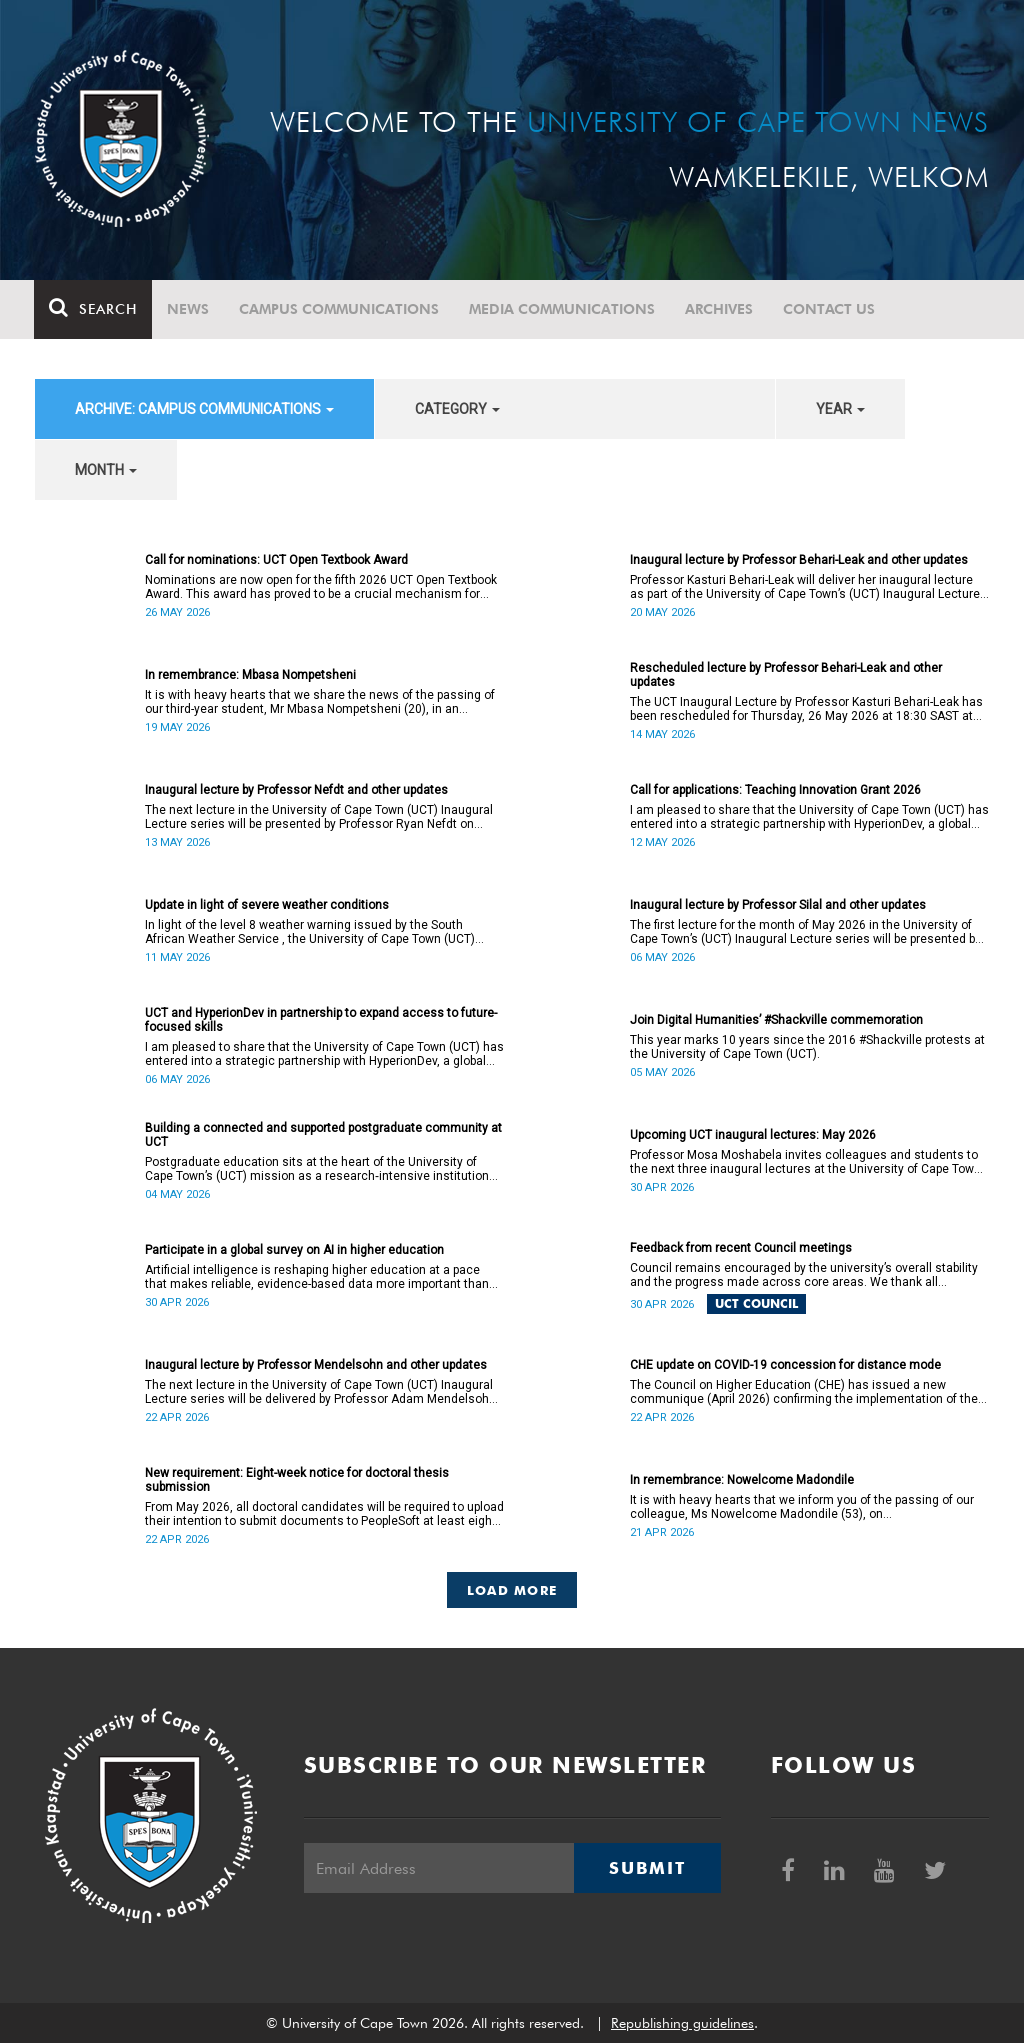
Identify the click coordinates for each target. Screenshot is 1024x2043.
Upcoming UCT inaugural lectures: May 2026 (753, 1135)
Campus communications (340, 309)
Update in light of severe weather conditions (267, 905)
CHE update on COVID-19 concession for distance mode (785, 1365)
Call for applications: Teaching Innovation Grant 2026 (775, 790)
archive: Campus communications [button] (204, 409)
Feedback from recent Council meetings (741, 1248)
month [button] (106, 470)
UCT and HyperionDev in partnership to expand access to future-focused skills (321, 1020)
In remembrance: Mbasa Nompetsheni (250, 675)
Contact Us (830, 309)
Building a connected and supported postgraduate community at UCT (323, 1135)
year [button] (840, 409)
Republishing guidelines (682, 2023)
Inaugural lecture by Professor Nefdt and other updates (296, 790)
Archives (720, 309)
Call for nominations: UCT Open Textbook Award (276, 560)
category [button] (457, 409)
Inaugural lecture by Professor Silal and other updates (778, 905)
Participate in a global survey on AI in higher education (294, 1250)
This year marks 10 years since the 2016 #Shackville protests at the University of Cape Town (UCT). (807, 1047)
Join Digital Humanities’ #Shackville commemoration (776, 1020)
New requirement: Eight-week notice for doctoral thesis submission (297, 1480)
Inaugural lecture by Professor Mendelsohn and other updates (316, 1365)
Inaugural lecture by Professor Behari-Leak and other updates (799, 560)
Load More (512, 1590)
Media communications (563, 309)
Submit (647, 1868)
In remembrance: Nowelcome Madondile (742, 1480)
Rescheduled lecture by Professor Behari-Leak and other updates (786, 675)
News (189, 309)
